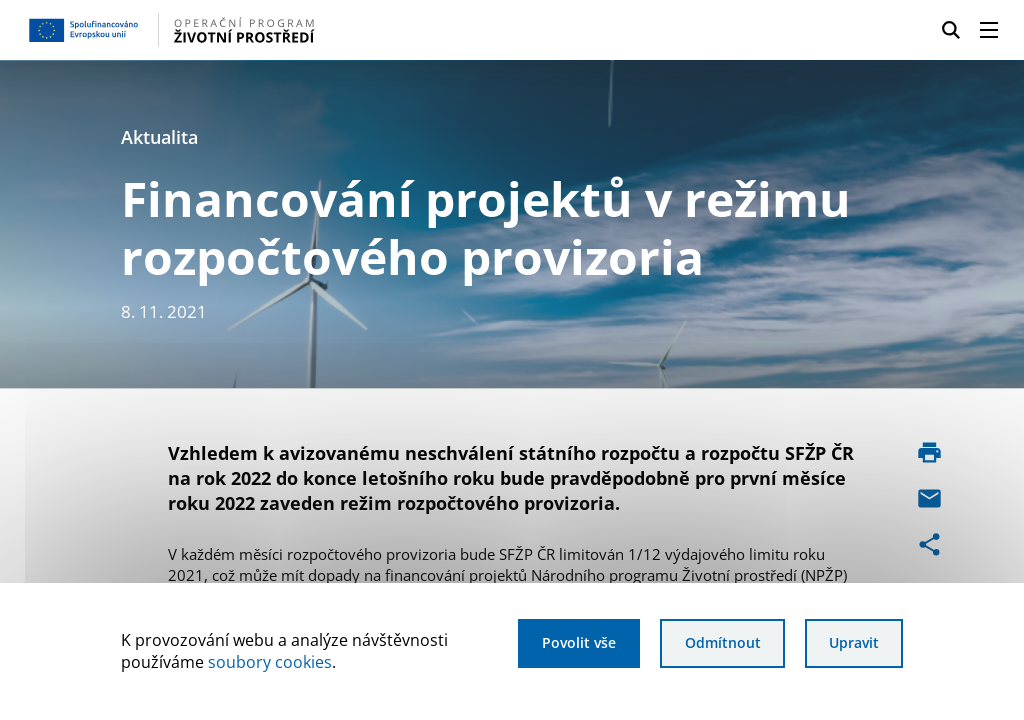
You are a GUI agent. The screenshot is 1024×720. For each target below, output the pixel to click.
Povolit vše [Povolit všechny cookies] (579, 642)
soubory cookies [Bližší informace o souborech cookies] (270, 662)
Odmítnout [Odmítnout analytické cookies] (723, 642)
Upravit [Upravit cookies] (854, 642)
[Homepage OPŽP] (248, 30)
